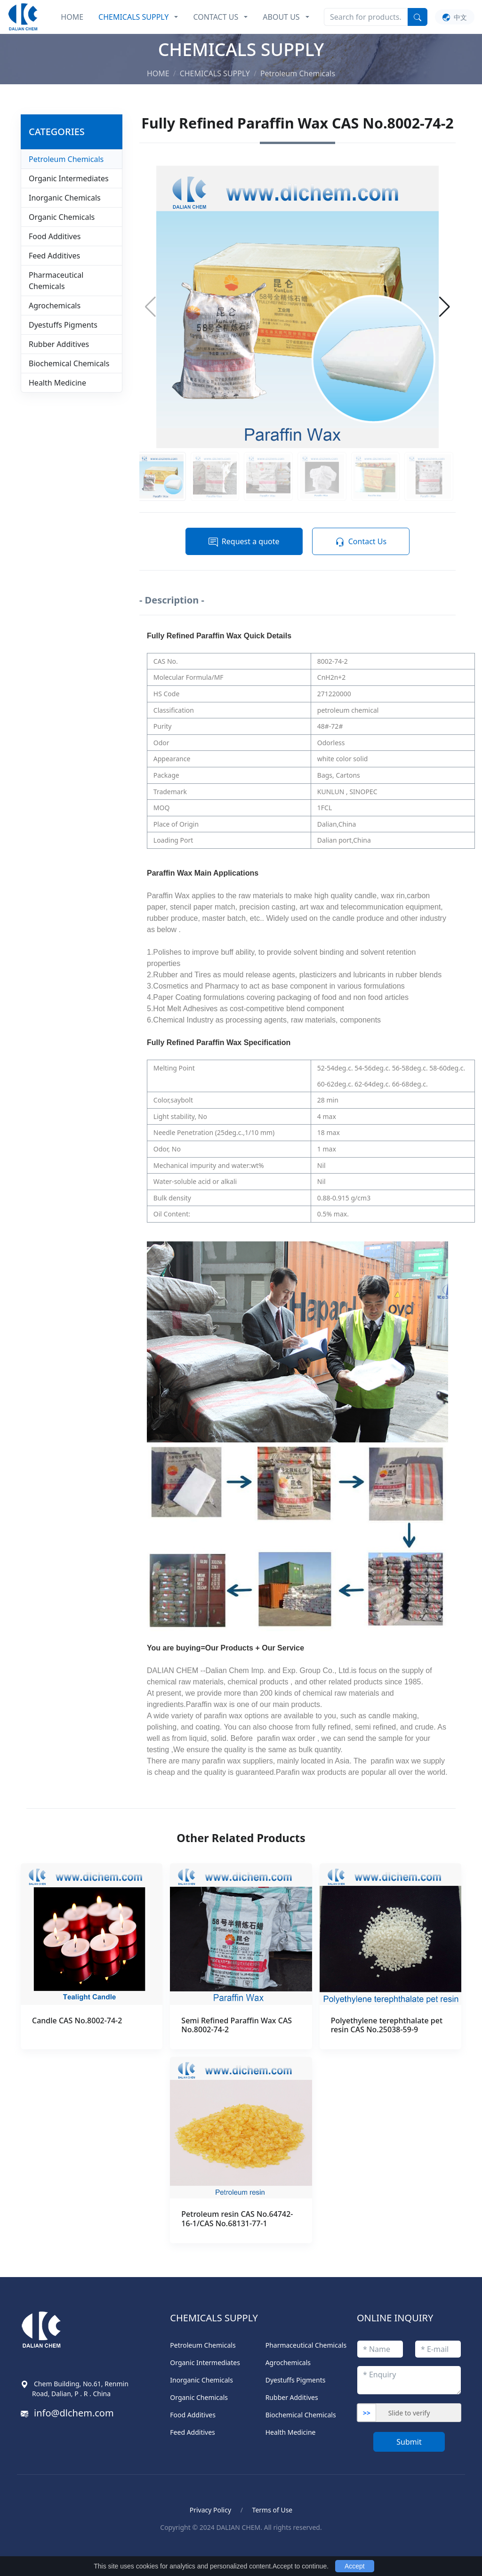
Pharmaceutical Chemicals (56, 280)
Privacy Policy (210, 2509)
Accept (355, 2566)
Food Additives (54, 236)
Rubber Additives (59, 344)
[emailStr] (438, 2349)
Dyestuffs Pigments (63, 325)
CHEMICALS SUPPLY (133, 17)
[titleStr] (380, 2349)
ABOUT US (281, 17)
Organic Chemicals (62, 217)
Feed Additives (54, 255)
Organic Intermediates (69, 178)
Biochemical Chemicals (69, 363)
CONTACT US (215, 17)
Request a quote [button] (244, 541)
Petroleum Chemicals (66, 159)
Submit (408, 2442)
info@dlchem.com (74, 2413)
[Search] (366, 17)
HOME (72, 17)
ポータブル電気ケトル (157, 2548)
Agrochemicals (54, 305)
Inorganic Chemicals (65, 198)
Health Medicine (57, 383)
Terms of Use (272, 2509)
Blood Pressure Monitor (72, 2548)
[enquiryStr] (409, 2380)
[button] (444, 307)
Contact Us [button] (360, 541)
